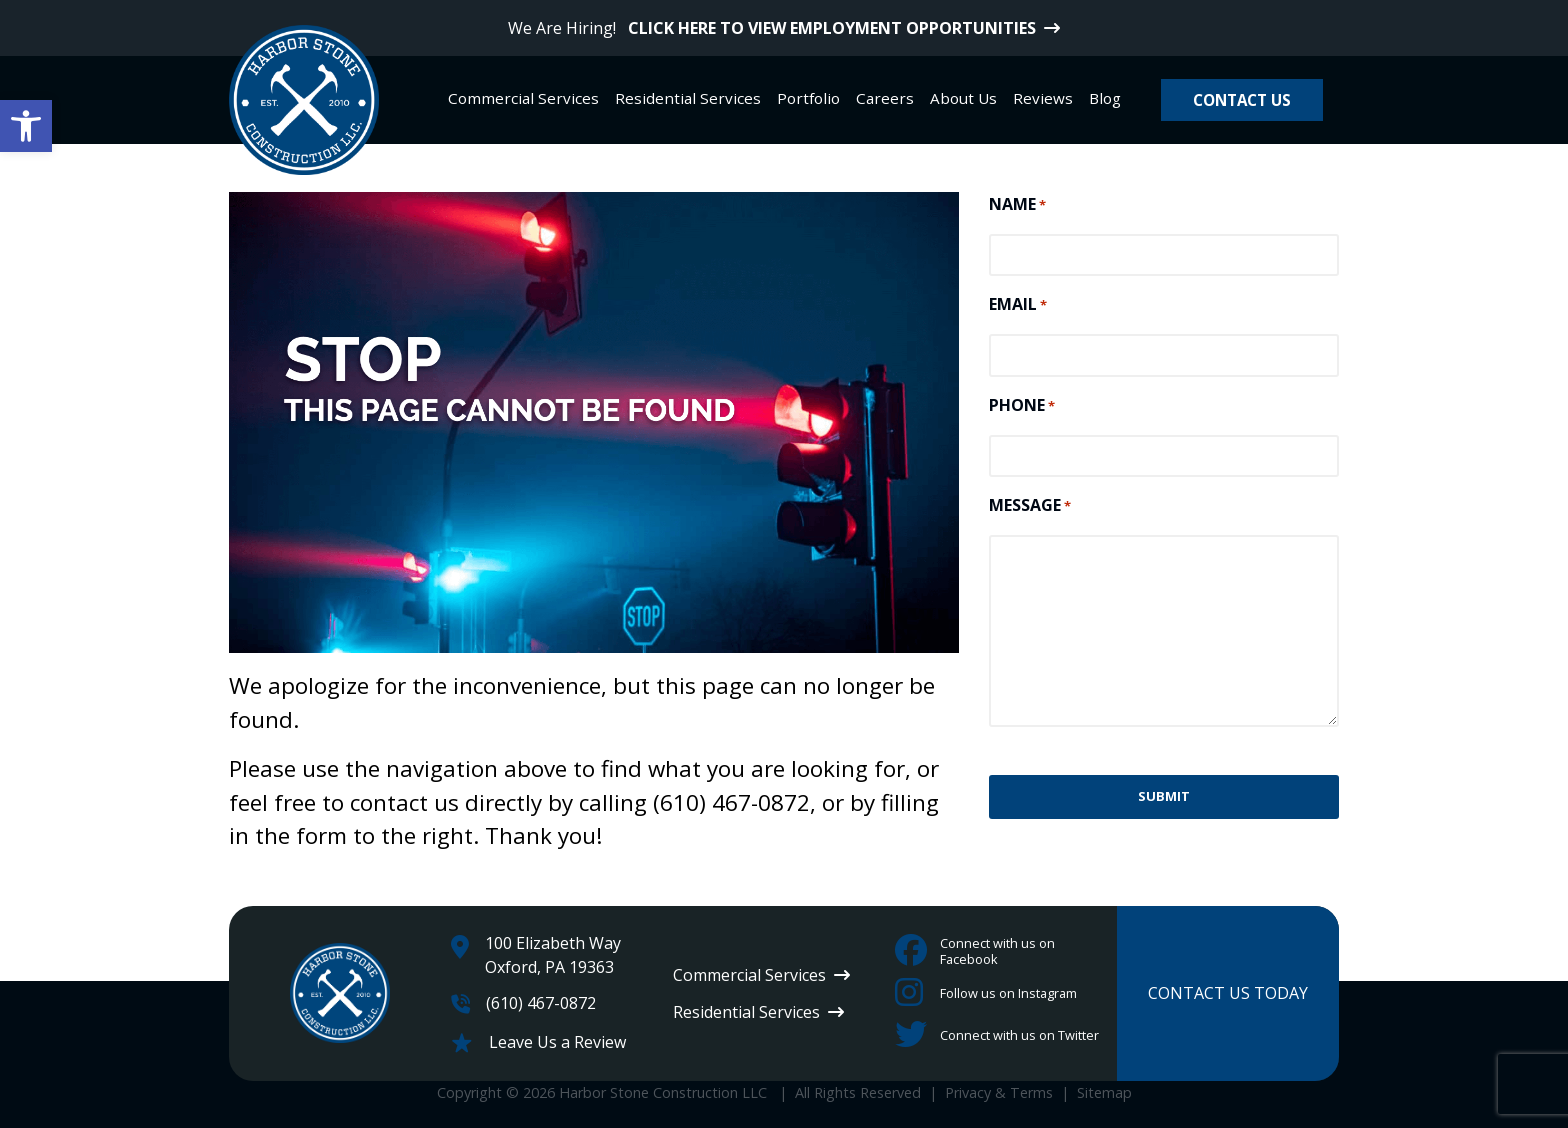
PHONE (1022, 405)
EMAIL (1018, 304)
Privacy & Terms (999, 1092)
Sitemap (1104, 1092)
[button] (26, 126)
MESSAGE (1030, 505)
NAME (1017, 204)
